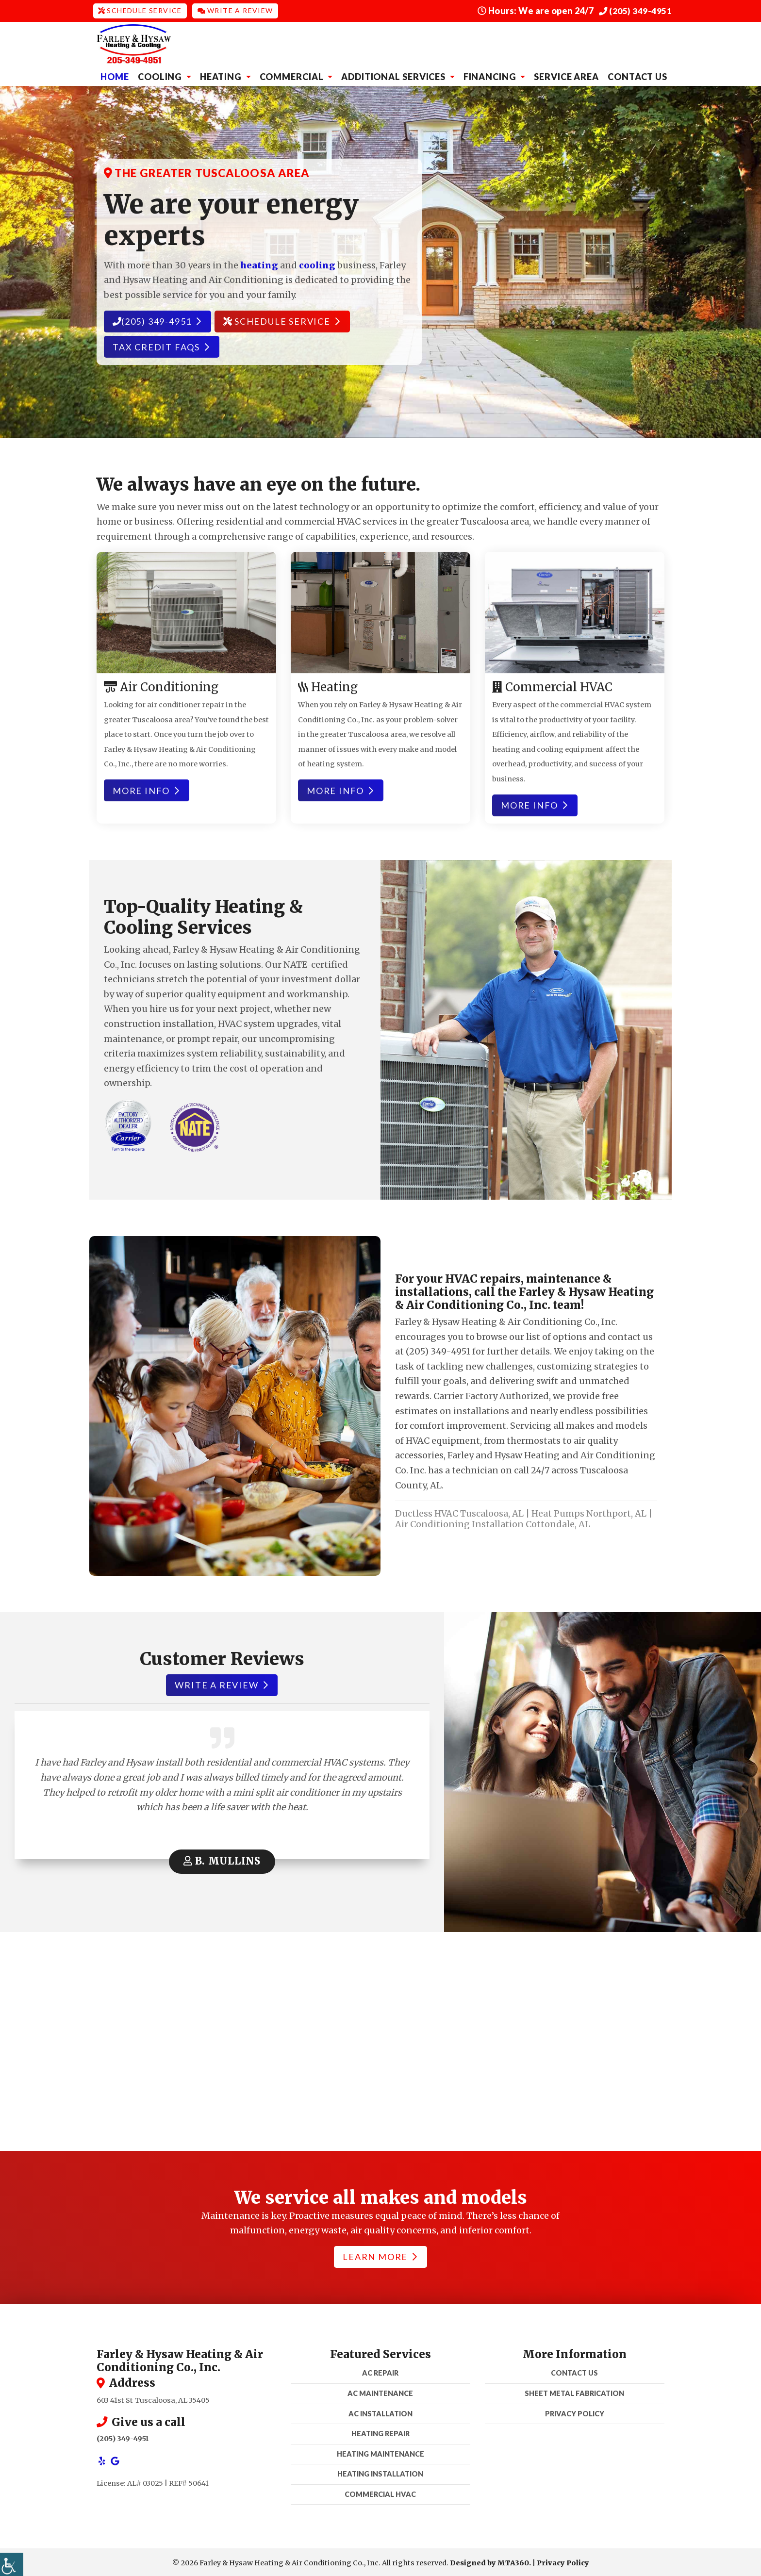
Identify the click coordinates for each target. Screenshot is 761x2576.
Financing (490, 74)
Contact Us (637, 74)
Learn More (380, 2254)
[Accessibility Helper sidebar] (11, 2564)
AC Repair (380, 2371)
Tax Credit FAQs (161, 345)
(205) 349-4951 (635, 10)
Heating (222, 74)
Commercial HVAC (380, 2492)
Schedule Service (140, 10)
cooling (317, 263)
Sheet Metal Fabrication (574, 2391)
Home (114, 74)
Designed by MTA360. (490, 2561)
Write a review (221, 1683)
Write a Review (235, 10)
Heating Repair (380, 2431)
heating (259, 263)
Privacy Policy (574, 2411)
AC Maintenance (380, 2391)
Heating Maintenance (380, 2452)
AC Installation (380, 2411)
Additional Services (394, 74)
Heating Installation (380, 2472)
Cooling (161, 74)
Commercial (293, 74)
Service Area (566, 74)
